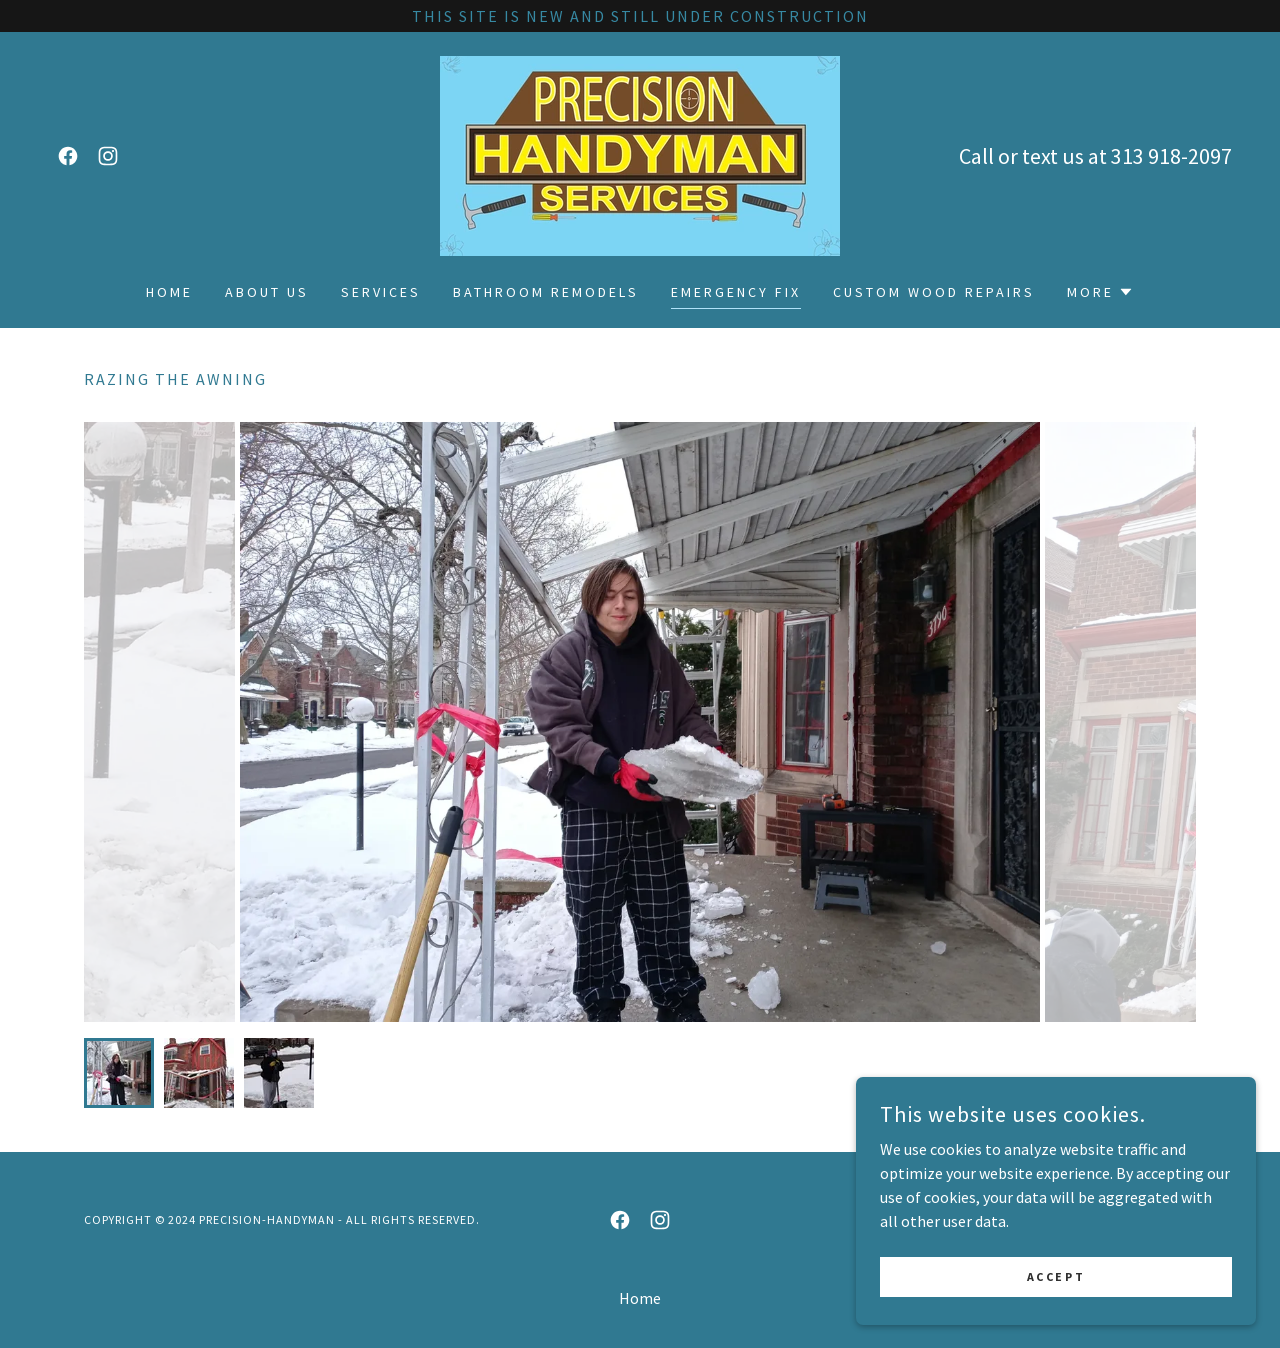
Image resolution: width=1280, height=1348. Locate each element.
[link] (68, 156)
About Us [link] (267, 292)
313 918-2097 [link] (1171, 156)
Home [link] (169, 292)
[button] (1100, 292)
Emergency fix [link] (736, 292)
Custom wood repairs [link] (934, 292)
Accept (1056, 1317)
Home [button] (640, 1298)
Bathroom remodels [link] (546, 292)
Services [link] (381, 292)
